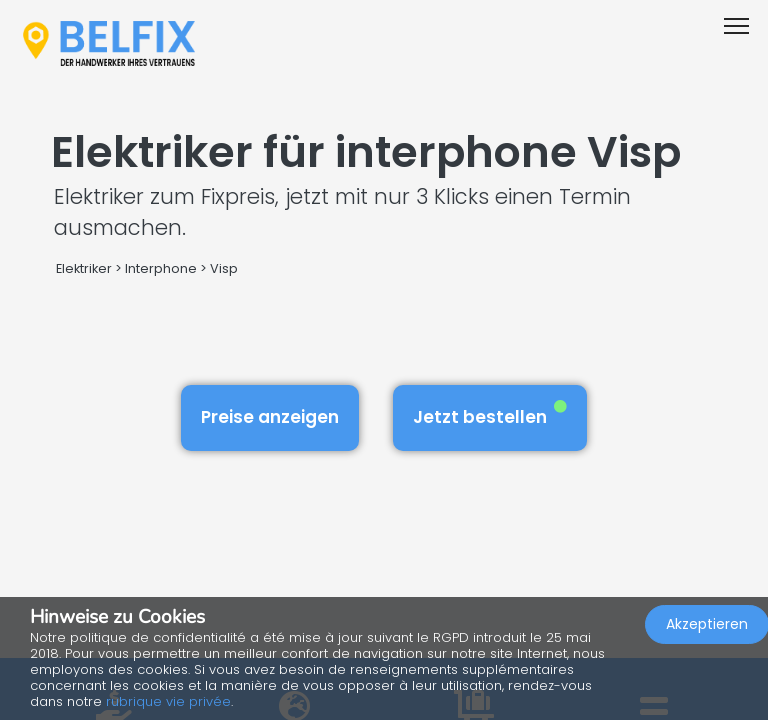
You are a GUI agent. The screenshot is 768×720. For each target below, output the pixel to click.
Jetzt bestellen (490, 414)
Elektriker (85, 268)
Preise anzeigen (270, 417)
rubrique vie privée (168, 701)
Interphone (161, 268)
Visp (224, 268)
